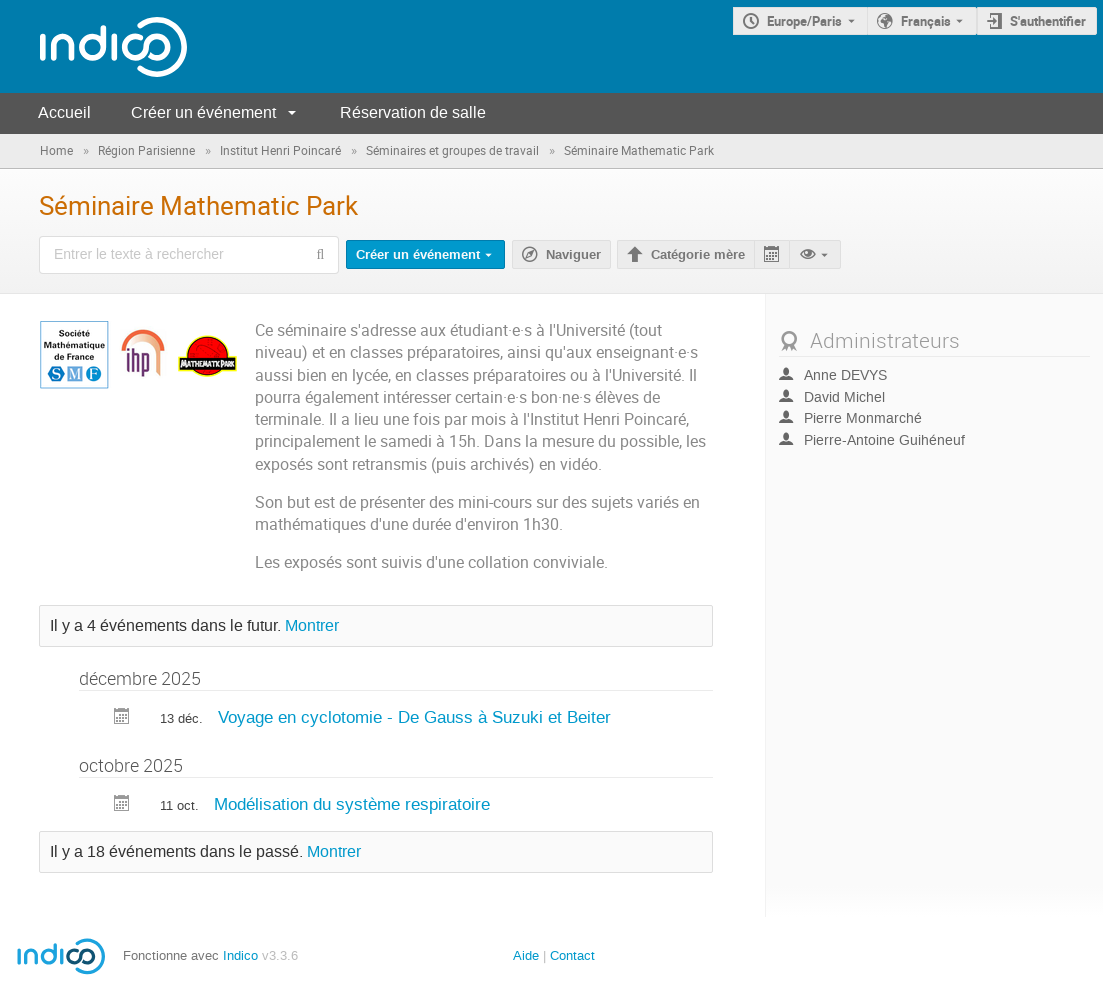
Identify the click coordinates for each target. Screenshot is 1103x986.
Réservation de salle (413, 112)
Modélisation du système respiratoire (352, 804)
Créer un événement (203, 112)
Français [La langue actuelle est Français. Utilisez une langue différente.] (926, 21)
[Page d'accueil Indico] (93, 46)
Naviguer (573, 255)
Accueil (64, 112)
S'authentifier (1048, 21)
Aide (526, 955)
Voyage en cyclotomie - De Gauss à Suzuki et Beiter (414, 717)
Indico (240, 955)
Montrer (312, 626)
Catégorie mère (698, 255)
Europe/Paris (804, 21)
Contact (572, 955)
